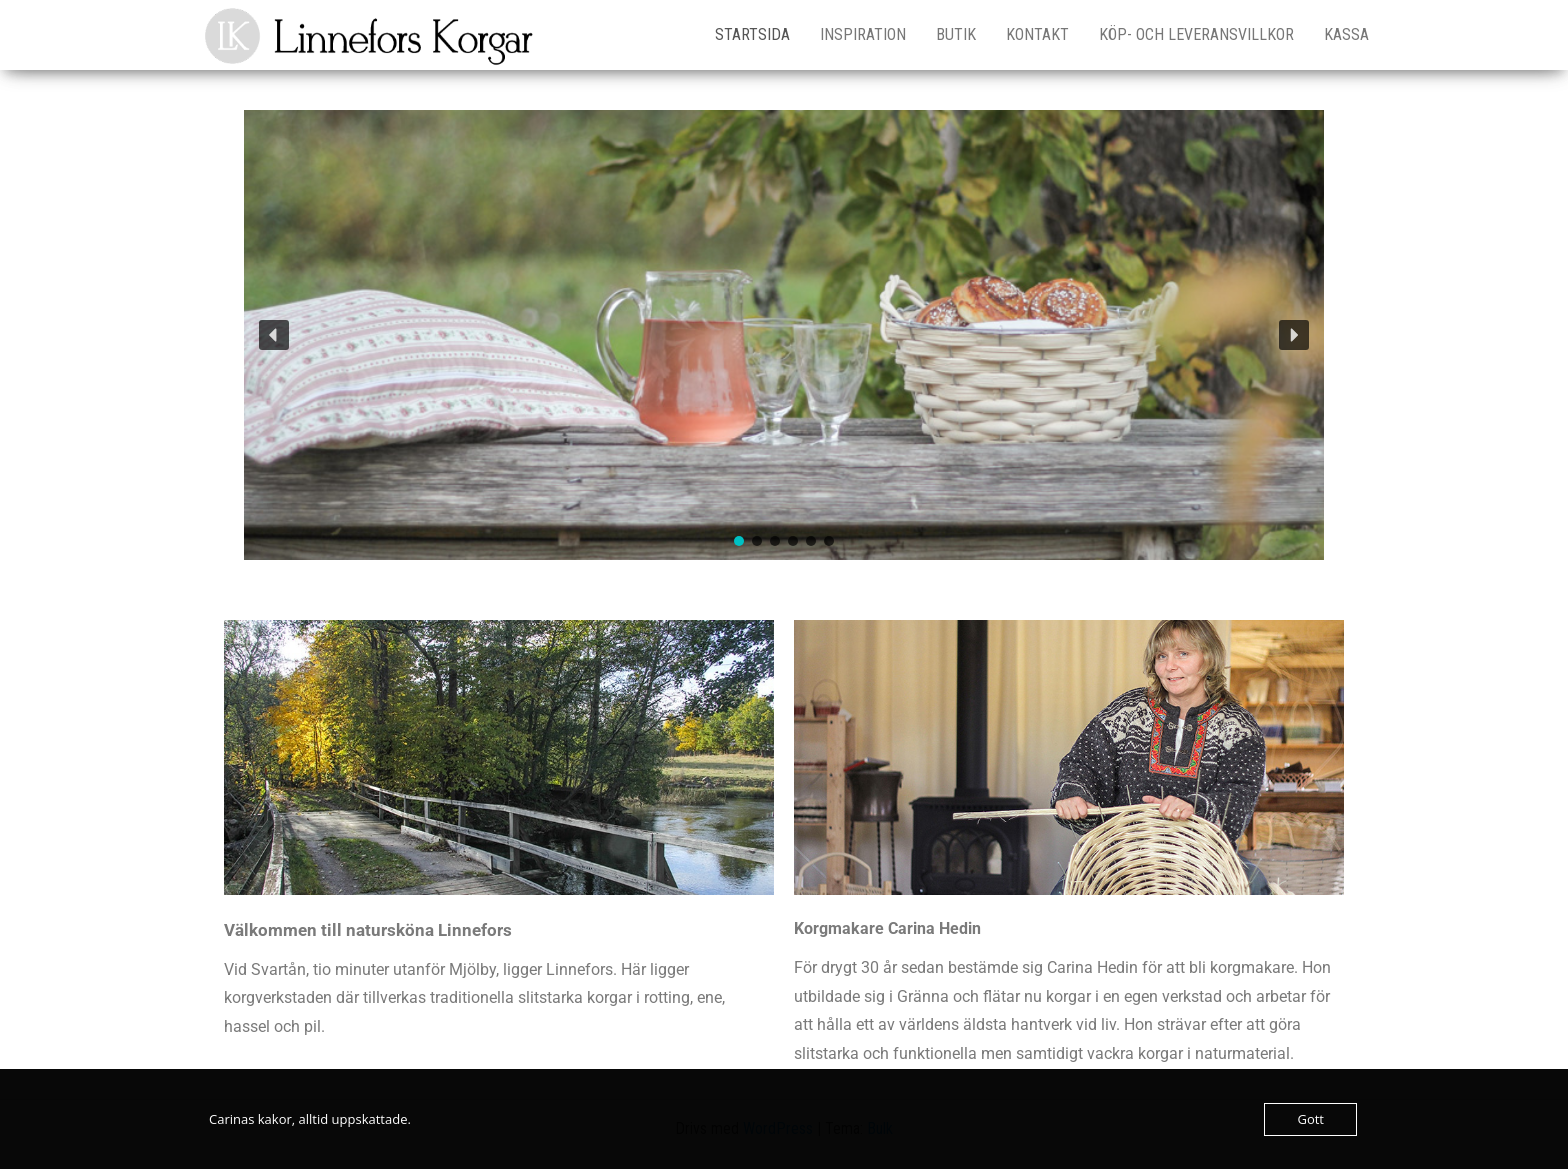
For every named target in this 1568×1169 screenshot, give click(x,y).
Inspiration (863, 34)
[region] (784, 335)
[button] (274, 335)
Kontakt (1037, 34)
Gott (1310, 1119)
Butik (956, 34)
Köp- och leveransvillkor (1196, 34)
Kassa (1346, 34)
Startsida (752, 34)
